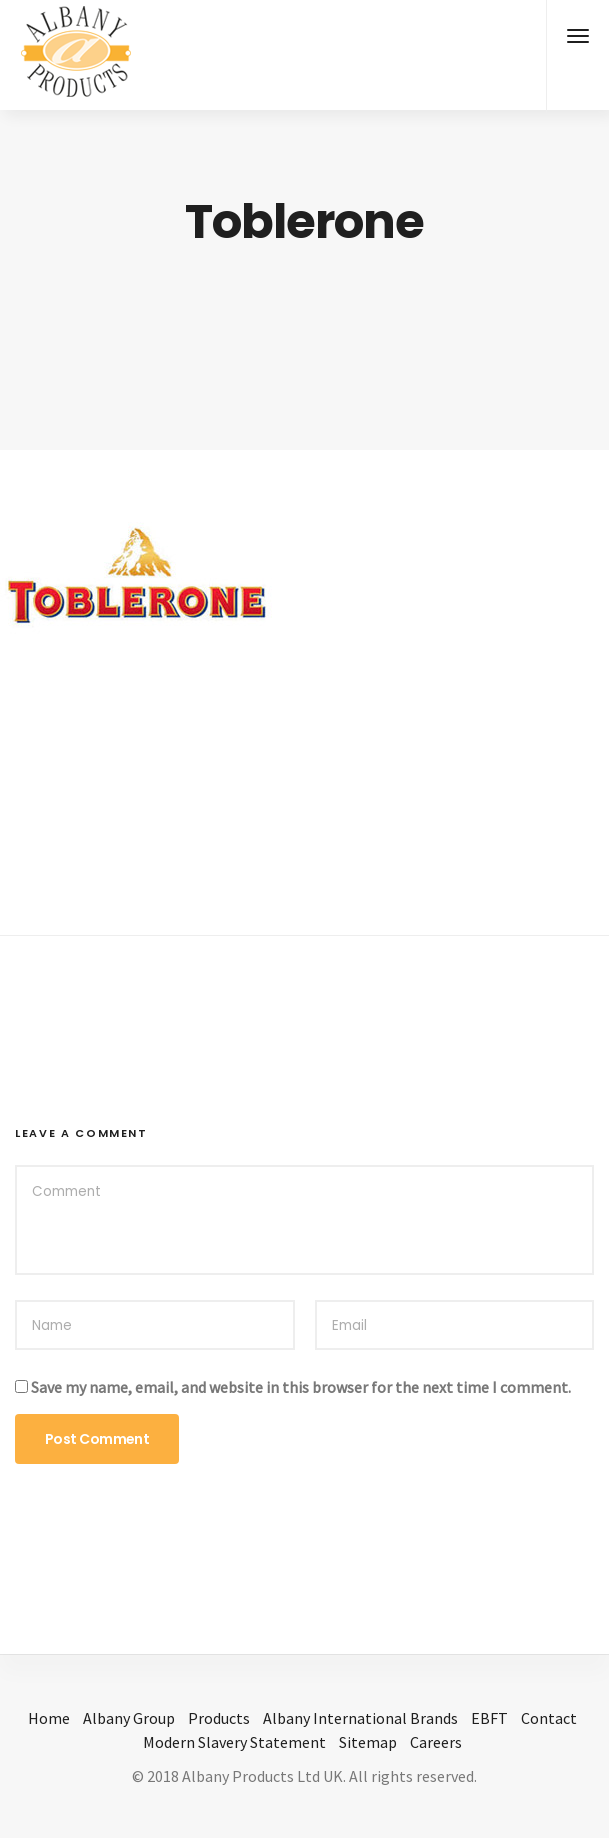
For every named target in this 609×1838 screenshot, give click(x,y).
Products (219, 1718)
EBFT (489, 1718)
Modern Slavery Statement (234, 1742)
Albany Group (129, 1718)
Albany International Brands (360, 1718)
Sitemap (368, 1742)
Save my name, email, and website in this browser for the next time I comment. (301, 1387)
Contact (549, 1718)
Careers (436, 1742)
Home (49, 1718)
